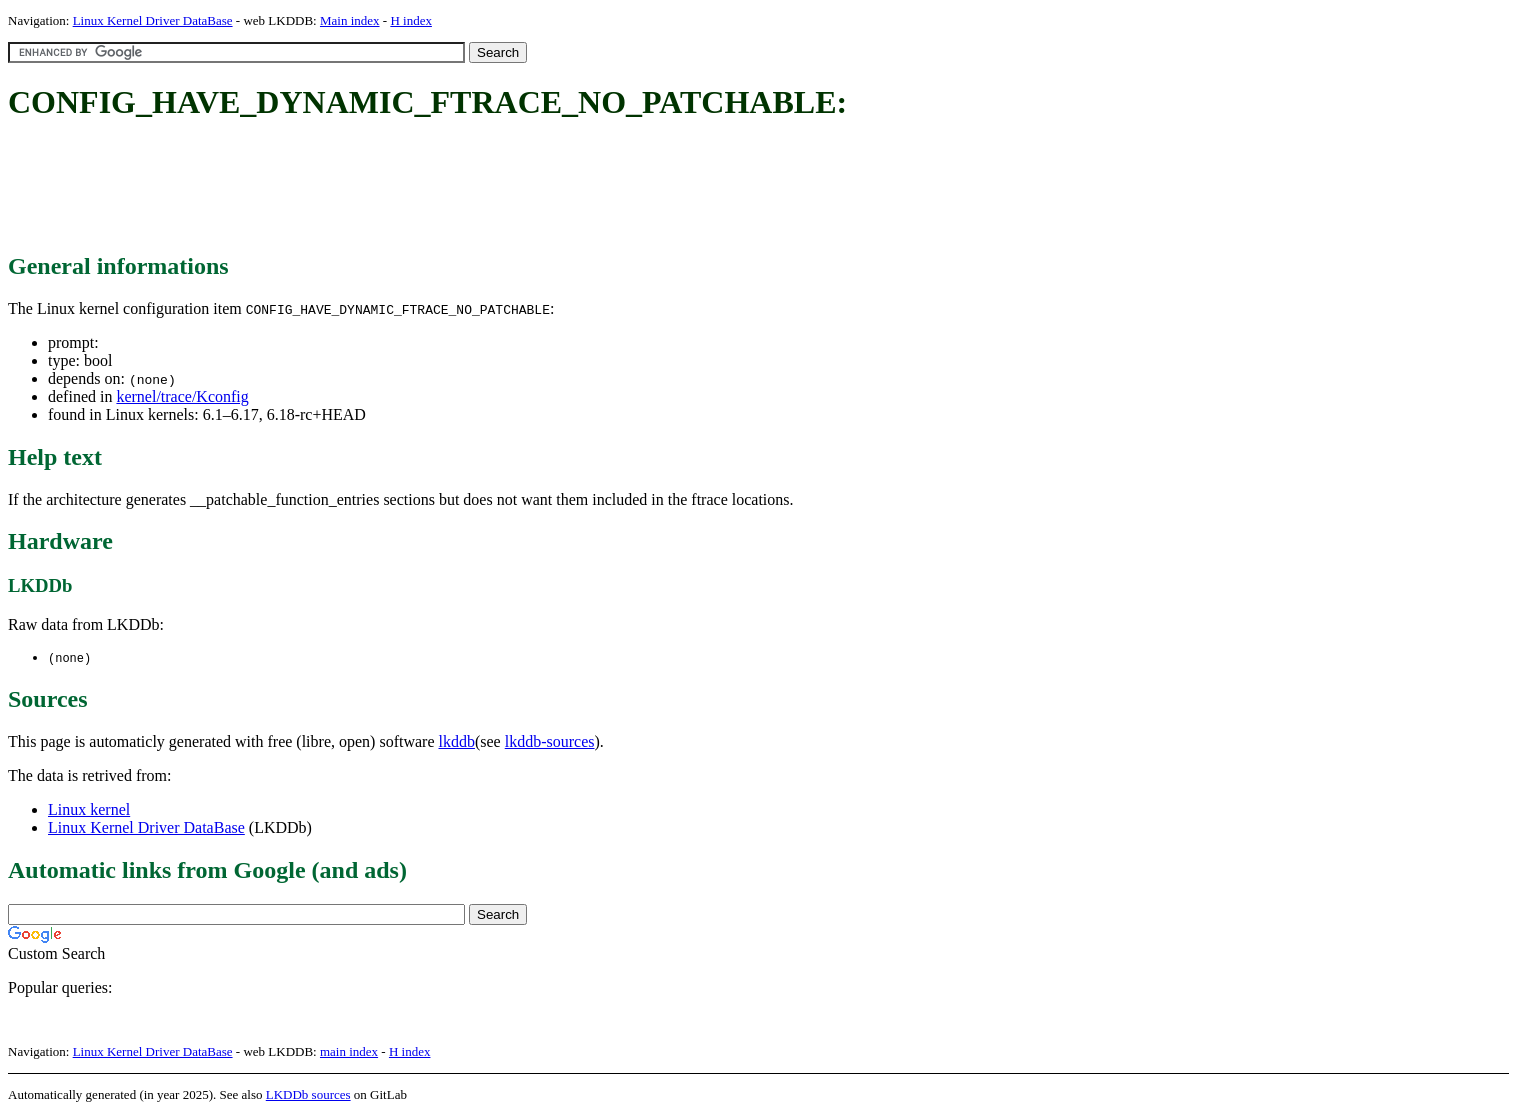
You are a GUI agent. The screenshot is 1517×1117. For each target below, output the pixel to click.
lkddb (457, 742)
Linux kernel (89, 810)
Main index (350, 20)
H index (411, 20)
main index (349, 1052)
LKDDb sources (308, 1095)
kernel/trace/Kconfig (182, 396)
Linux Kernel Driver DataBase (153, 20)
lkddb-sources (550, 742)
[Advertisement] (372, 188)
